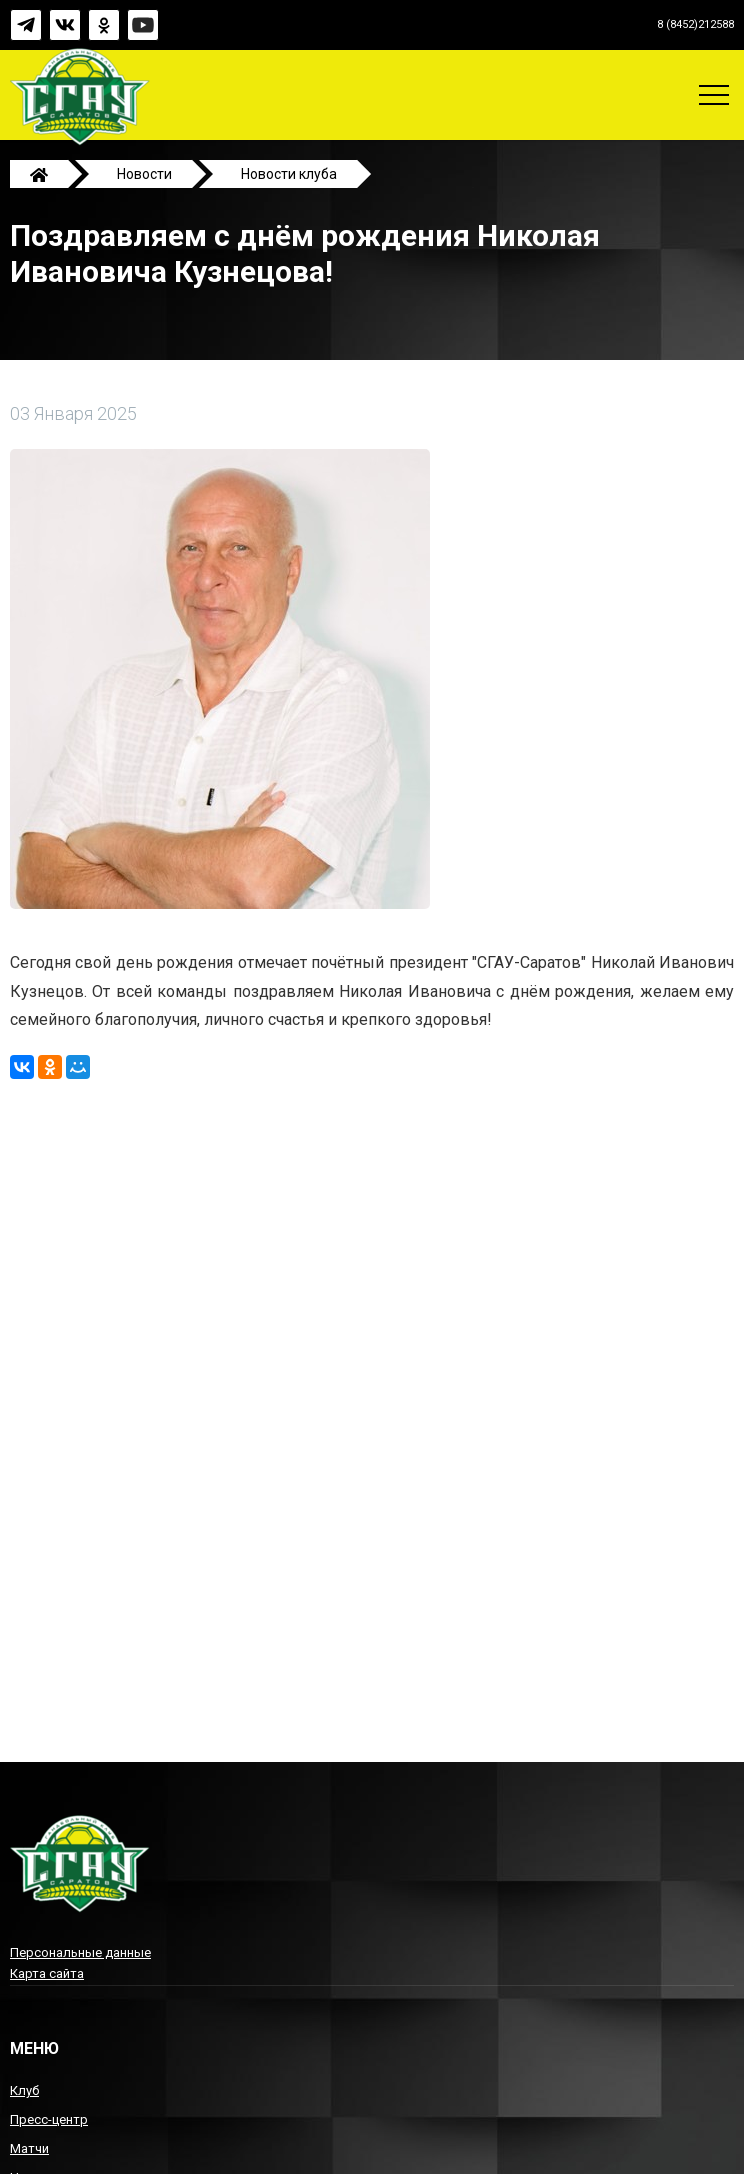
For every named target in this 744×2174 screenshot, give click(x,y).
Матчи (29, 2148)
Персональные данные (80, 1952)
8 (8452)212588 (695, 24)
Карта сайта (47, 1973)
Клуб (24, 2090)
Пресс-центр (49, 2119)
